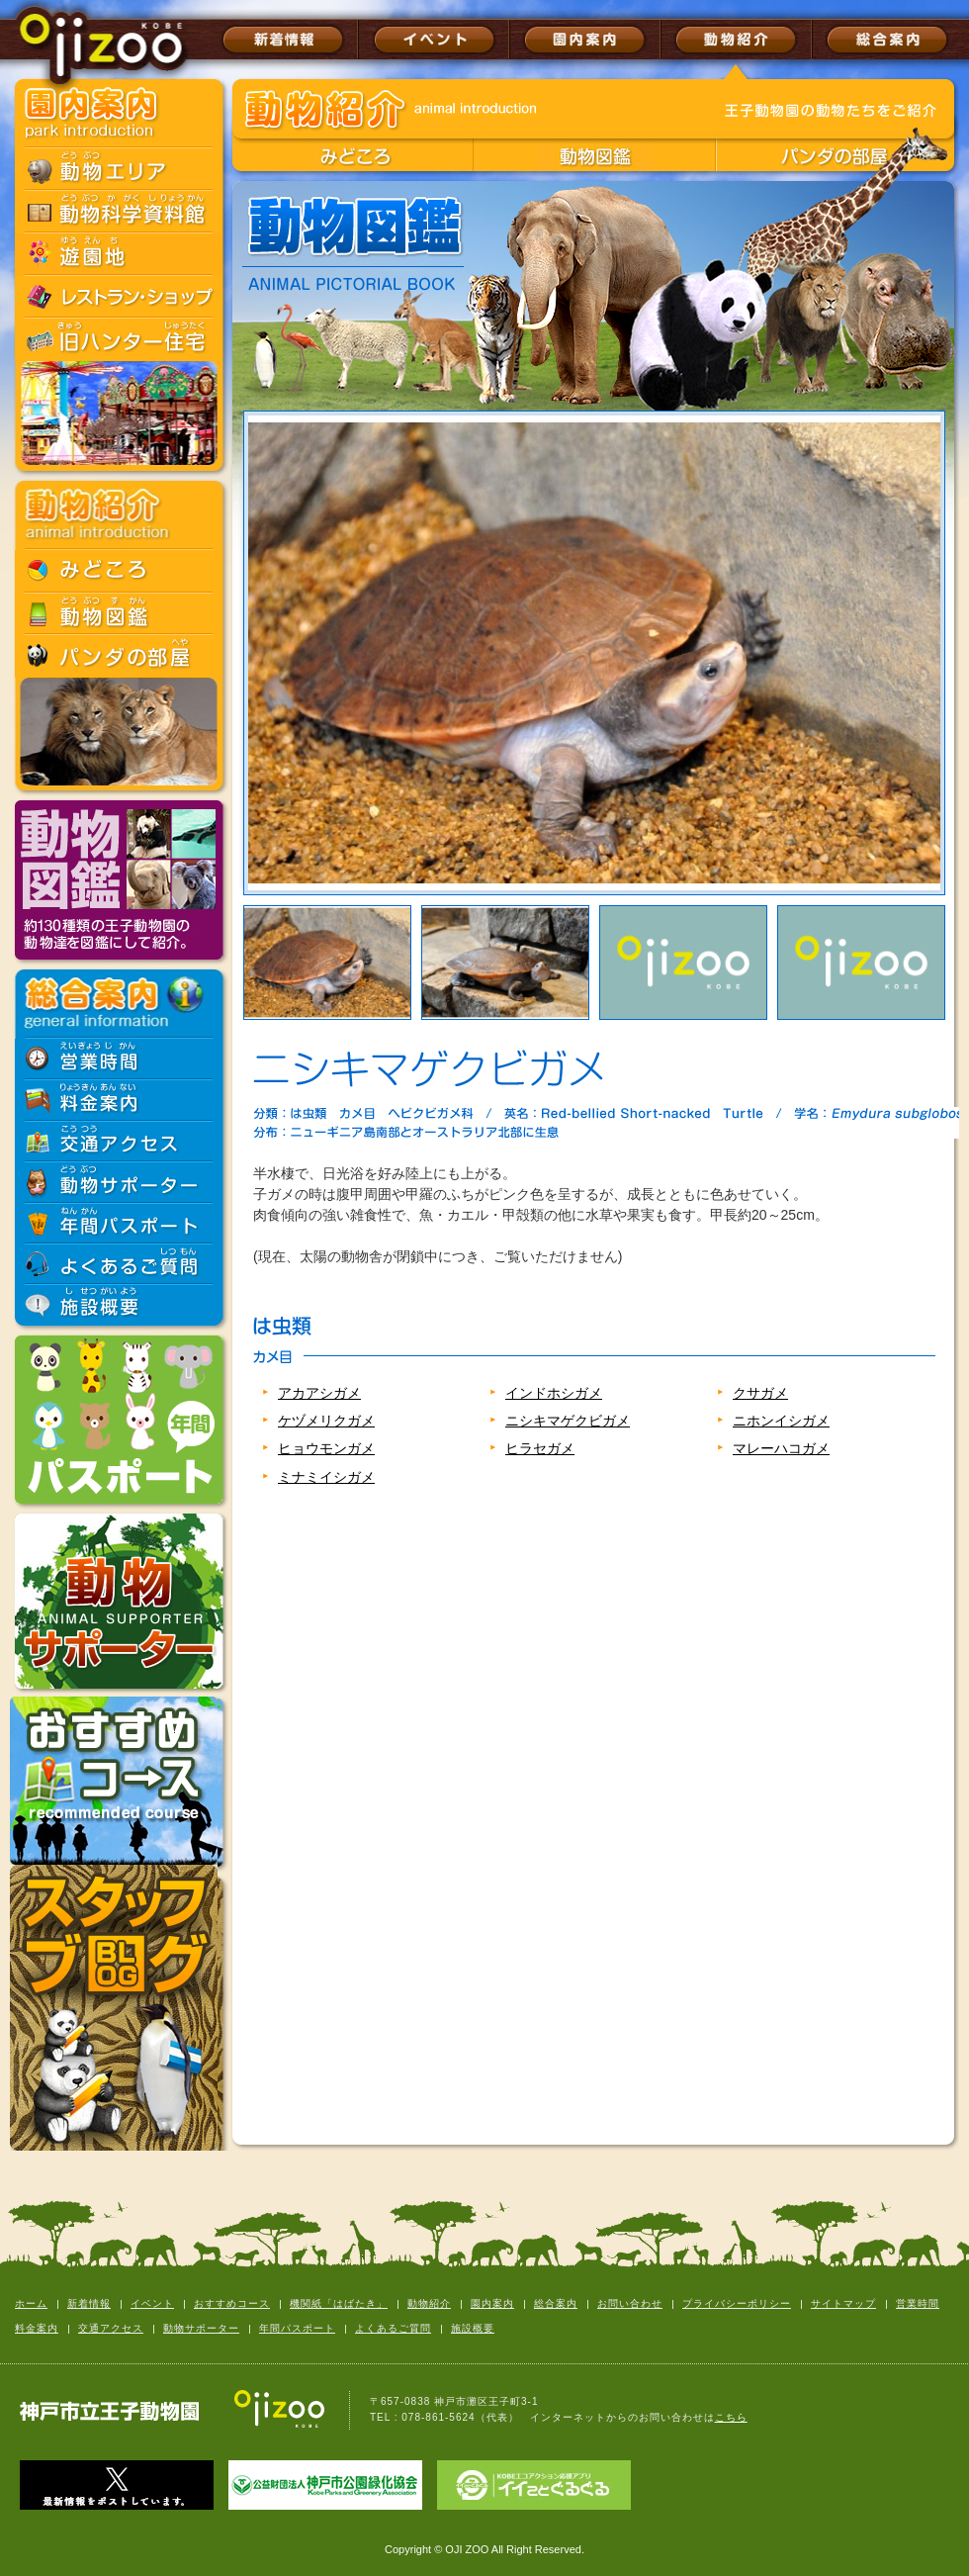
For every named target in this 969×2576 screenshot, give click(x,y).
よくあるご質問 (393, 2328)
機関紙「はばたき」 (339, 2303)
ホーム (31, 2303)
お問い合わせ (629, 2303)
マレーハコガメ (781, 1448)
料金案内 (36, 2328)
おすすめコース (232, 2303)
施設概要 (472, 2328)
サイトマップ (843, 2303)
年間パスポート (297, 2328)
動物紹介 (429, 2303)
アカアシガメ (319, 1393)
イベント (152, 2303)
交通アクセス (110, 2328)
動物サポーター (201, 2328)
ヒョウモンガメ (326, 1448)
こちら (731, 2417)
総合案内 (555, 2303)
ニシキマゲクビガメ (567, 1420)
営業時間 (917, 2303)
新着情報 (89, 2303)
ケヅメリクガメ (326, 1420)
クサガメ (760, 1393)
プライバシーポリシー (736, 2303)
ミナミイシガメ (326, 1477)
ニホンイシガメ (781, 1420)
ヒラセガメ (539, 1448)
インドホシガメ (553, 1393)
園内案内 (492, 2303)
